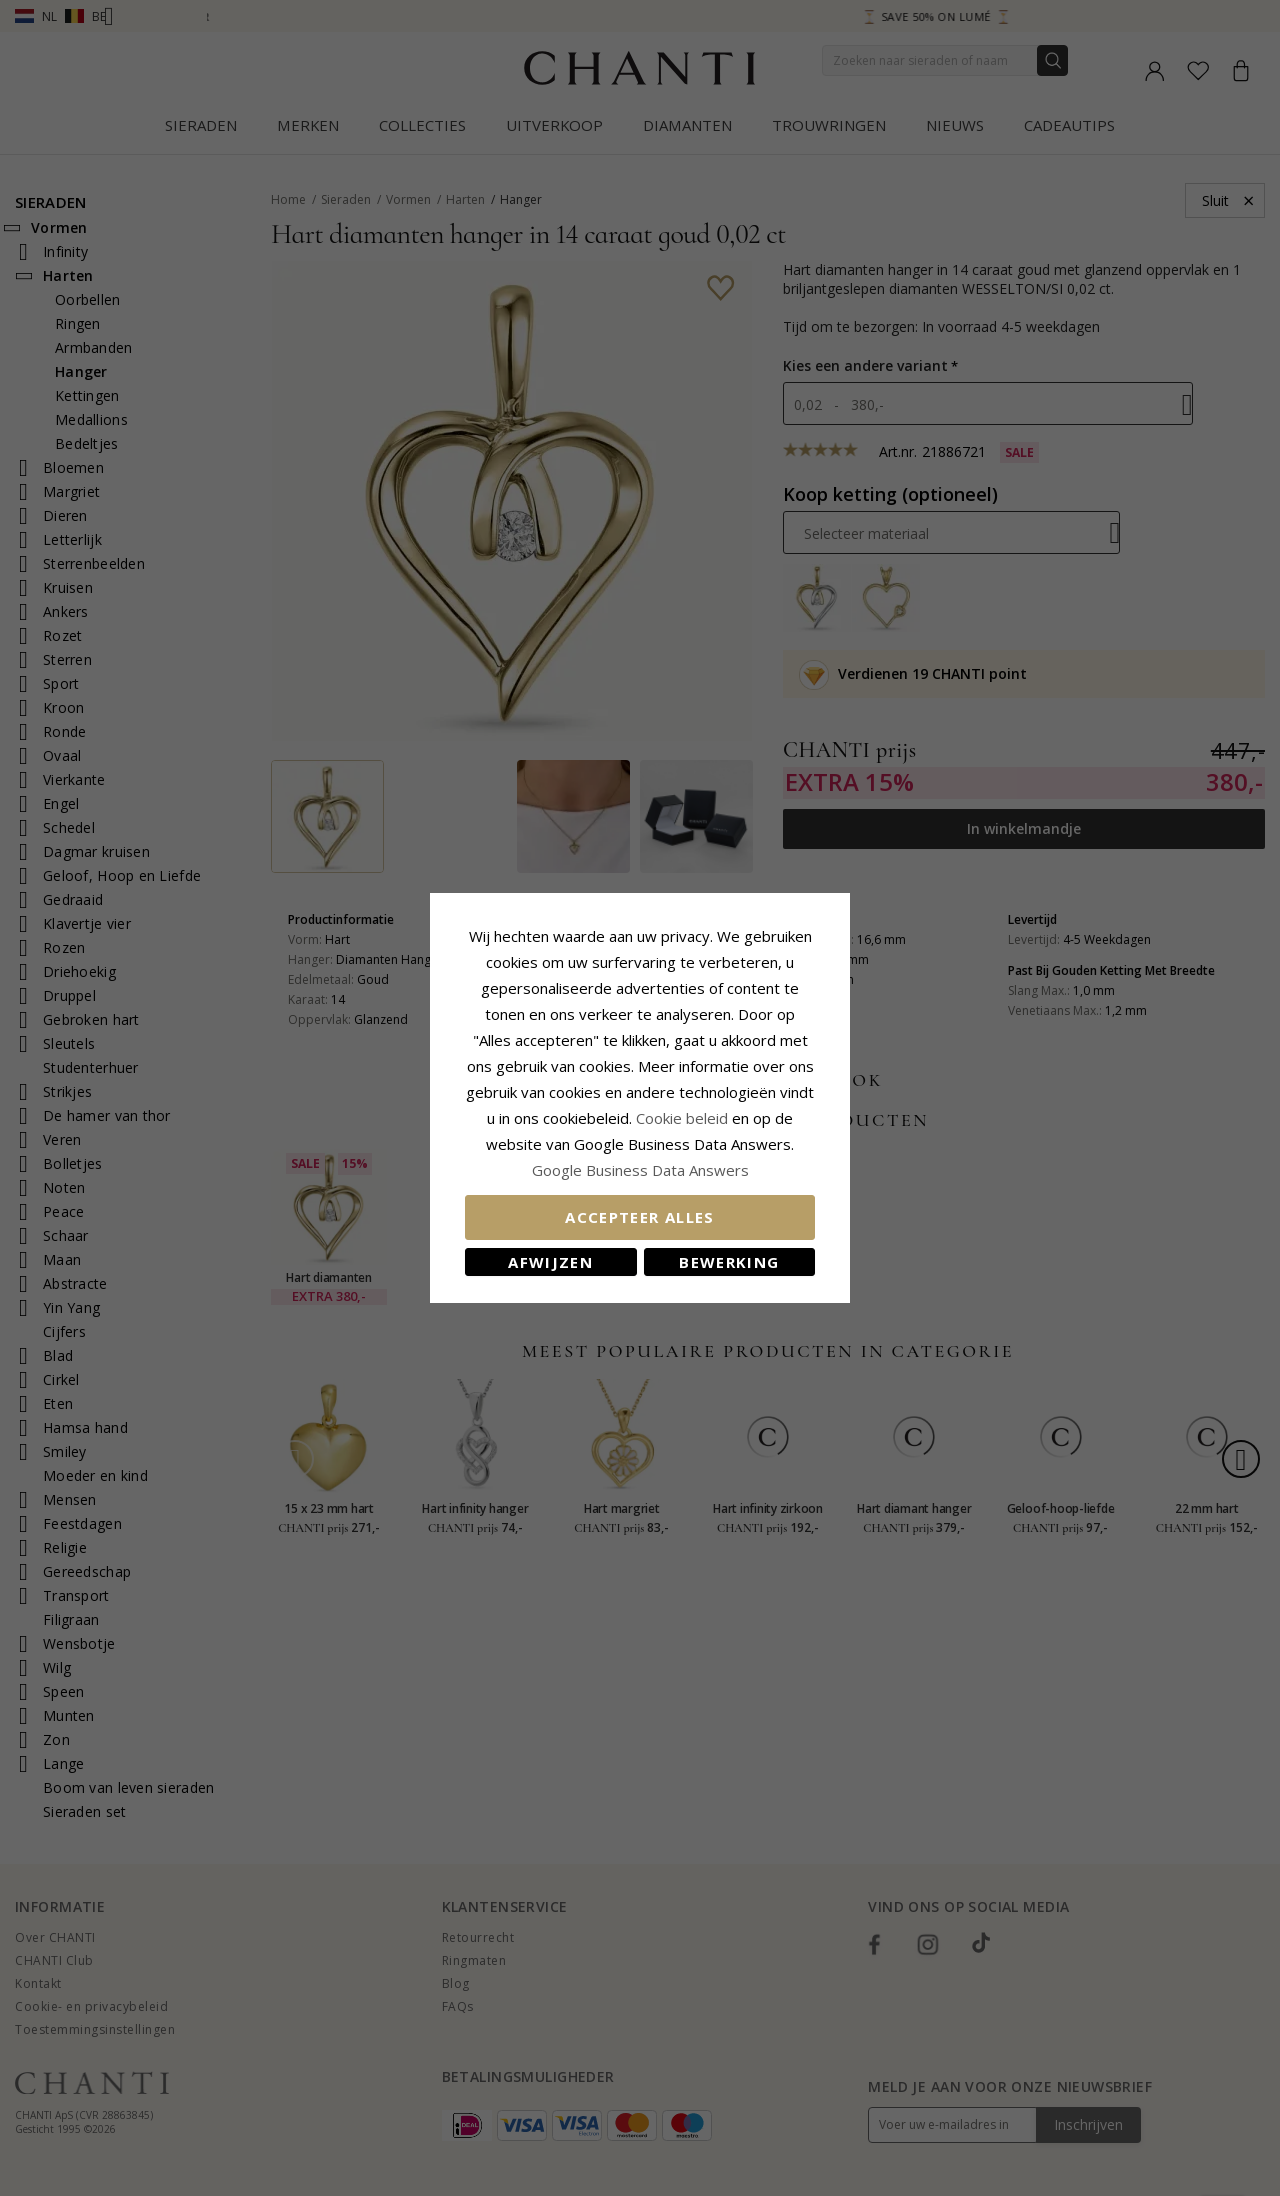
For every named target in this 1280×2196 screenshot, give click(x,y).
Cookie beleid (684, 1118)
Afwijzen (550, 1262)
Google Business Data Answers (640, 1170)
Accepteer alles (639, 1217)
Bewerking (729, 1262)
